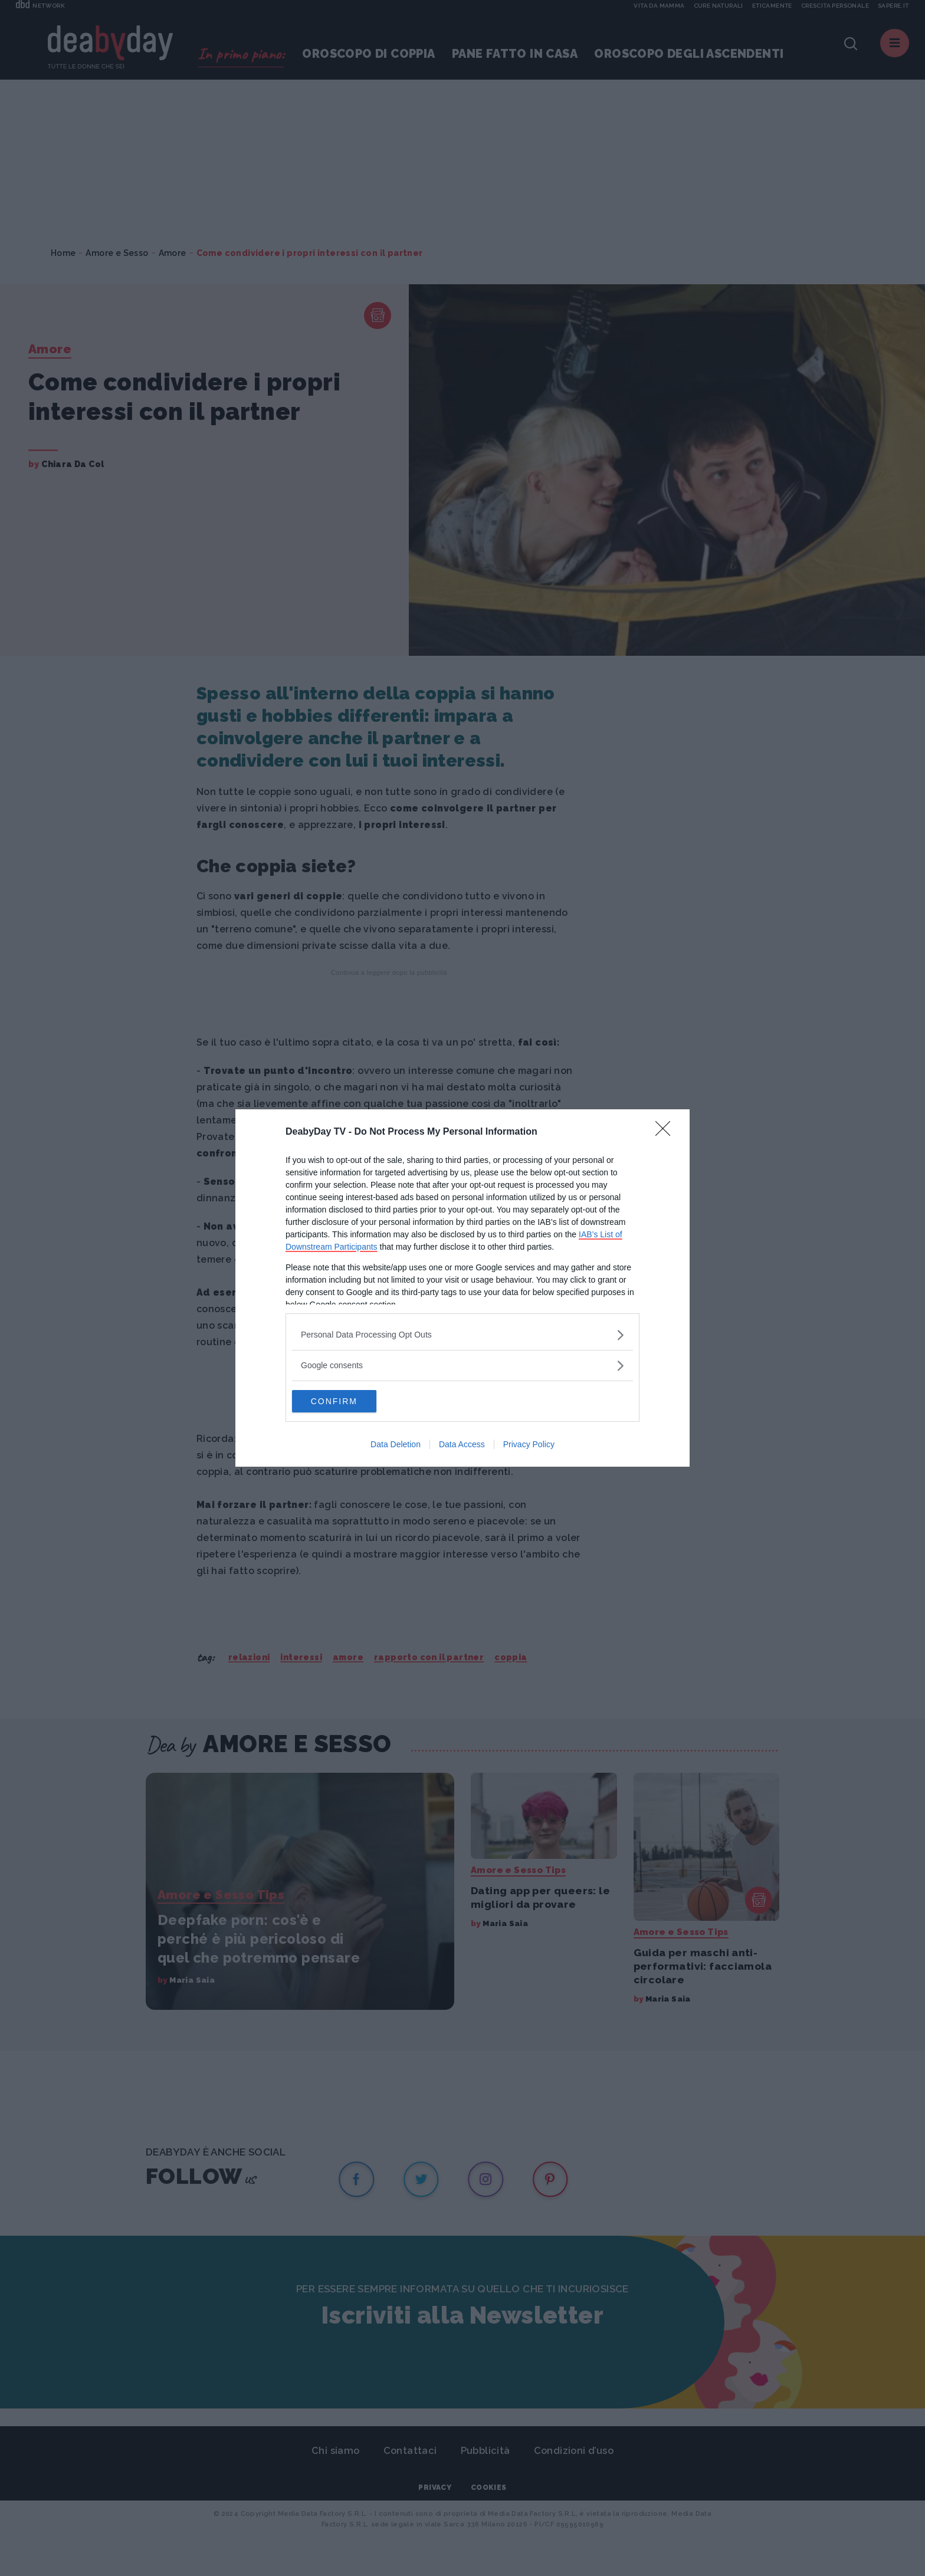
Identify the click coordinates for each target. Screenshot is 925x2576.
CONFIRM (347, 1401)
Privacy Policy (529, 1445)
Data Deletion (395, 1445)
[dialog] (462, 1288)
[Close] (666, 1132)
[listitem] (462, 1334)
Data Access (462, 1445)
